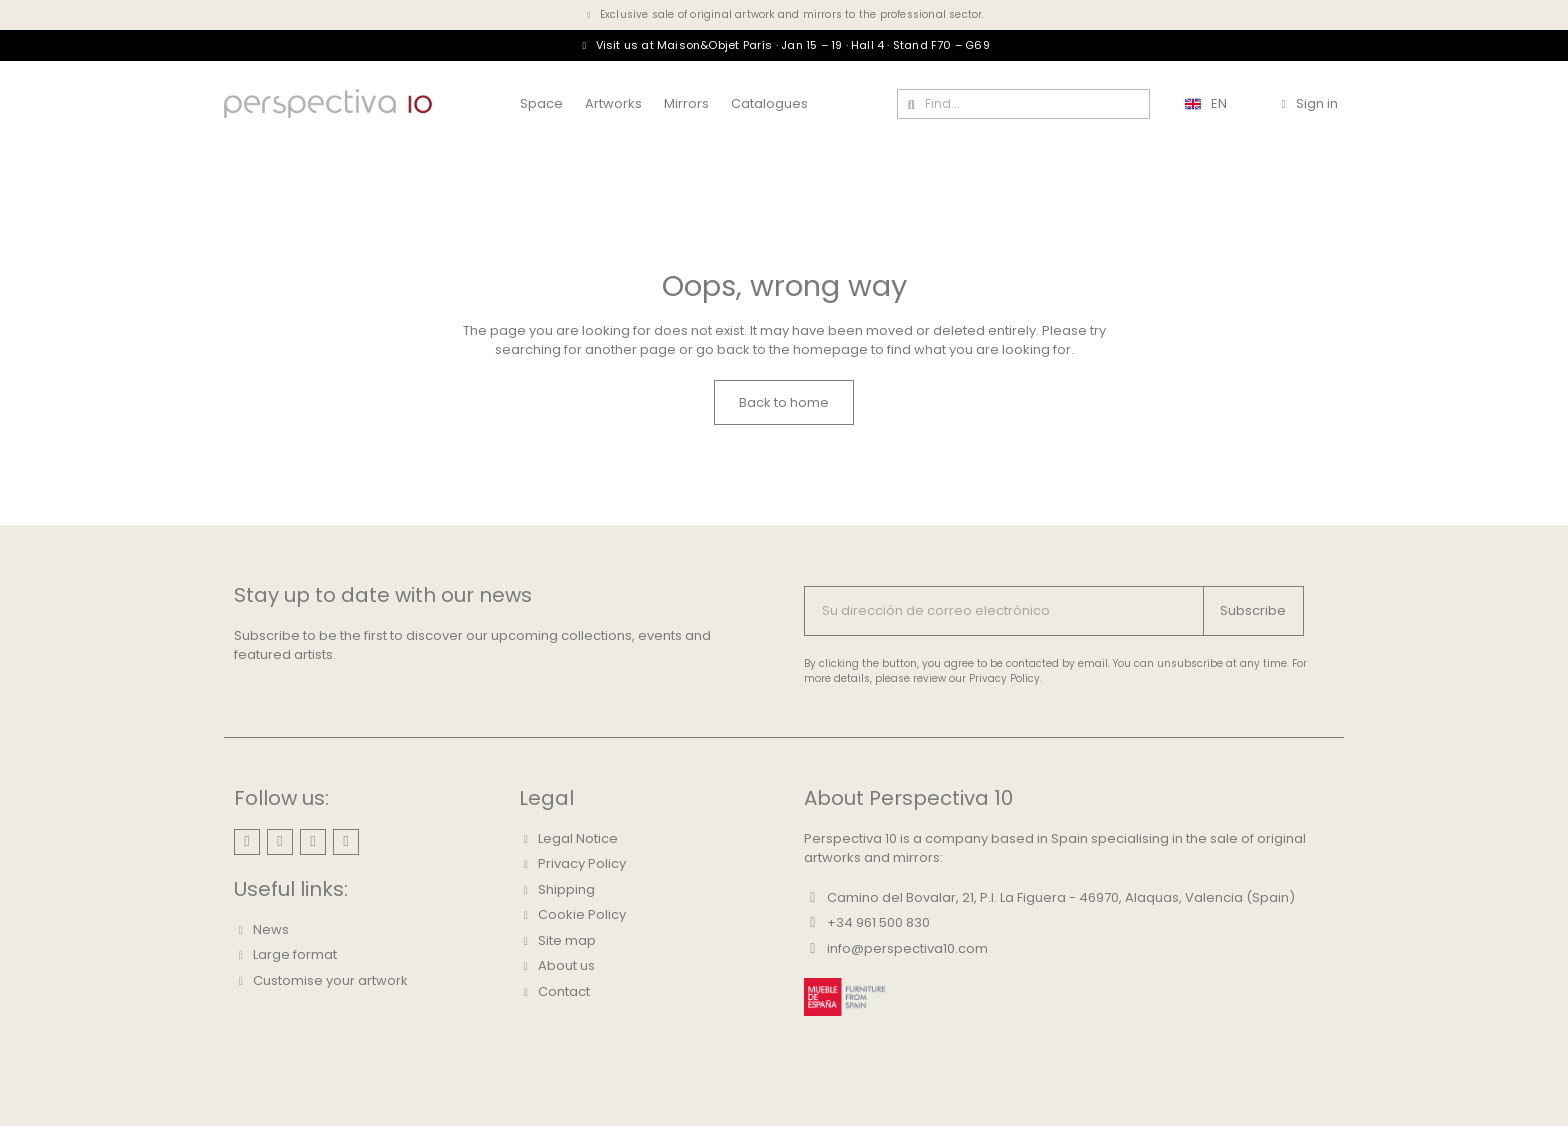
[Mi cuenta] (1309, 104)
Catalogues (769, 103)
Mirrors (686, 103)
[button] (784, 403)
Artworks (613, 103)
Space (541, 103)
